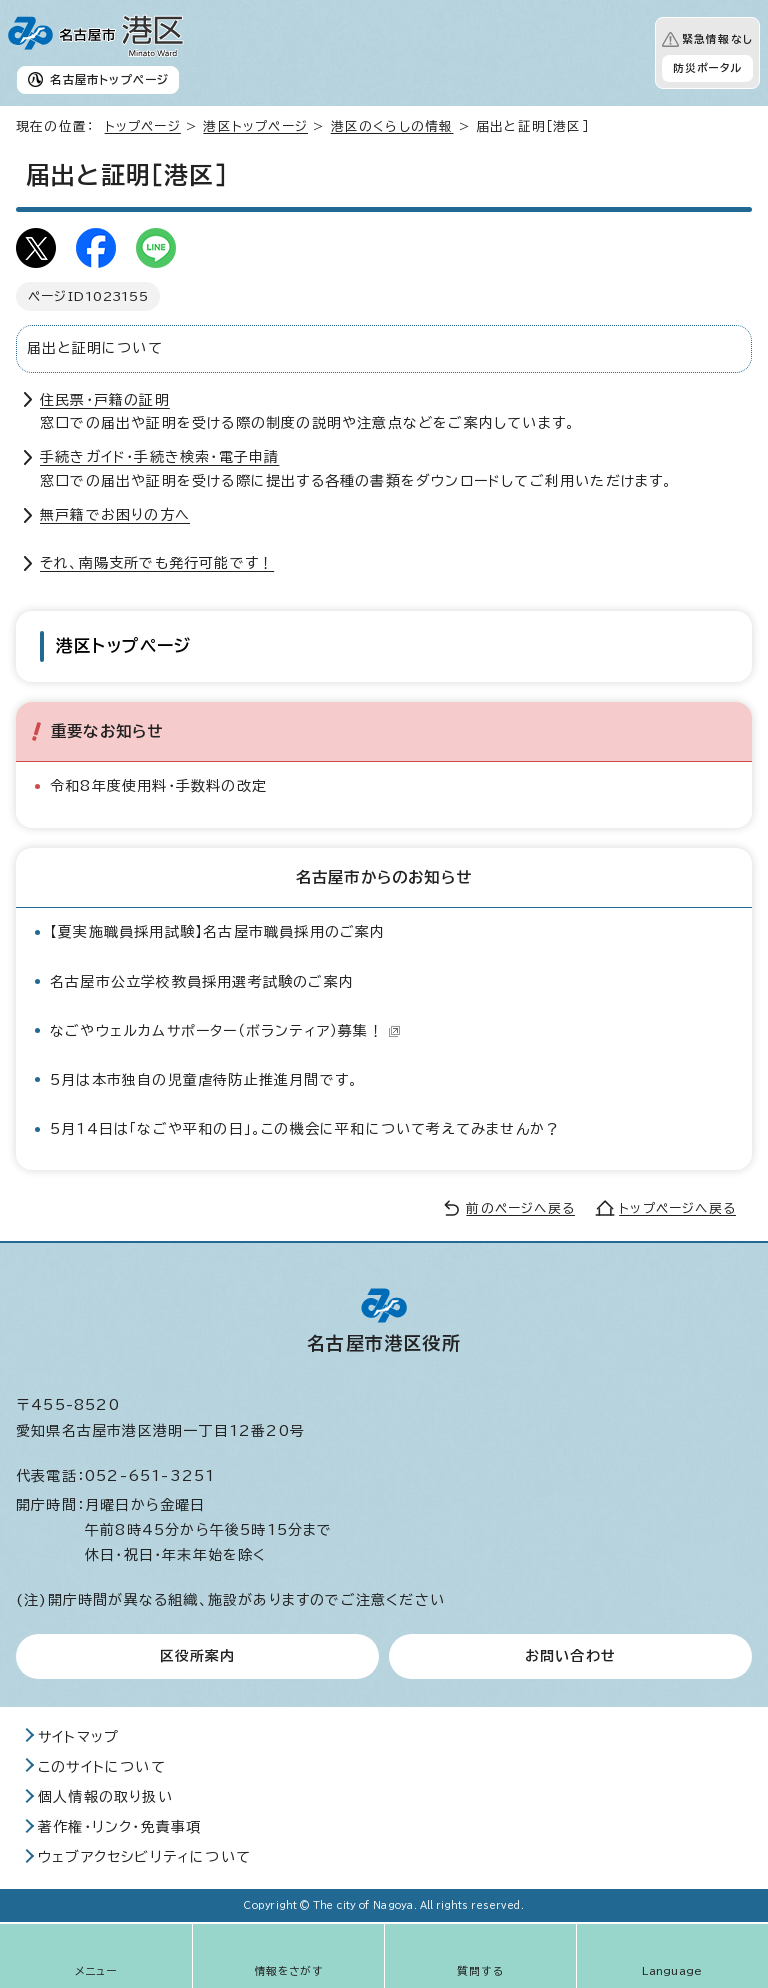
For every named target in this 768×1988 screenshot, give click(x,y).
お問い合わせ (570, 1656)
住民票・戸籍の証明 (105, 400)
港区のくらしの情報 (392, 126)
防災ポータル (707, 68)
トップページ (143, 126)
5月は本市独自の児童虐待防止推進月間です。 (204, 1080)
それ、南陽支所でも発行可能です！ (157, 563)
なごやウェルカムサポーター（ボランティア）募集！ (225, 1031)
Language (672, 1971)
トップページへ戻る (677, 1208)
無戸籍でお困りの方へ (115, 515)
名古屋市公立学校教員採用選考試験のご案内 (202, 982)
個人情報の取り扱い (105, 1797)
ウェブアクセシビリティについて (144, 1857)
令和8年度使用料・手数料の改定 (158, 786)
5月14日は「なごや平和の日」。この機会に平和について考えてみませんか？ (305, 1129)
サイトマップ (78, 1737)
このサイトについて (102, 1767)
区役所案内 (198, 1656)
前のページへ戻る (520, 1208)
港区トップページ (255, 126)
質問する (480, 1971)
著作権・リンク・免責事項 (119, 1827)
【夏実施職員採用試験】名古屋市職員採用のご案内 (218, 932)
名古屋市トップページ (109, 79)
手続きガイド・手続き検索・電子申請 (159, 457)
